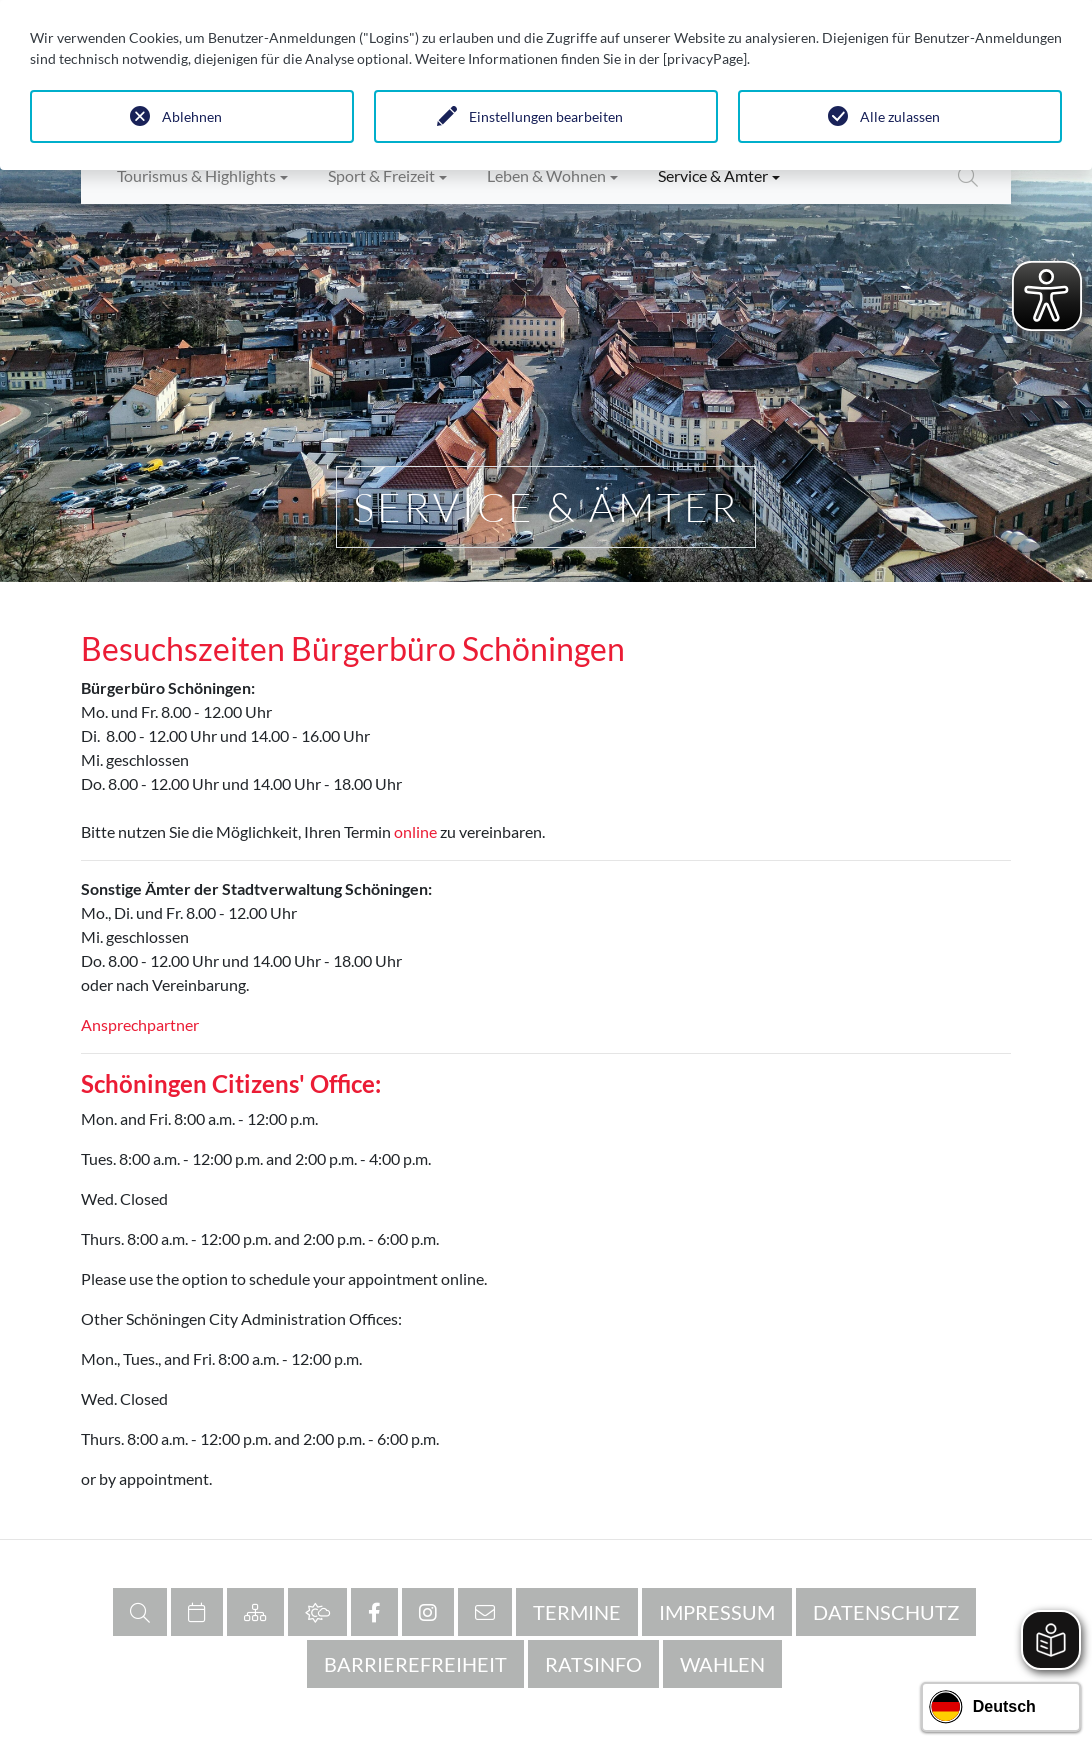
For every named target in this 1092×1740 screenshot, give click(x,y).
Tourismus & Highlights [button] (196, 175)
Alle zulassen (900, 116)
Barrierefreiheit (415, 1664)
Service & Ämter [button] (713, 175)
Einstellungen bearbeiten (546, 116)
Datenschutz (886, 1612)
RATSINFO (593, 1664)
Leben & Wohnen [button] (546, 175)
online (415, 831)
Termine (577, 1612)
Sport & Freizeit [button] (381, 175)
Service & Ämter (546, 506)
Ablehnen (192, 116)
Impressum (717, 1612)
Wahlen (722, 1664)
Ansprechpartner (140, 1024)
